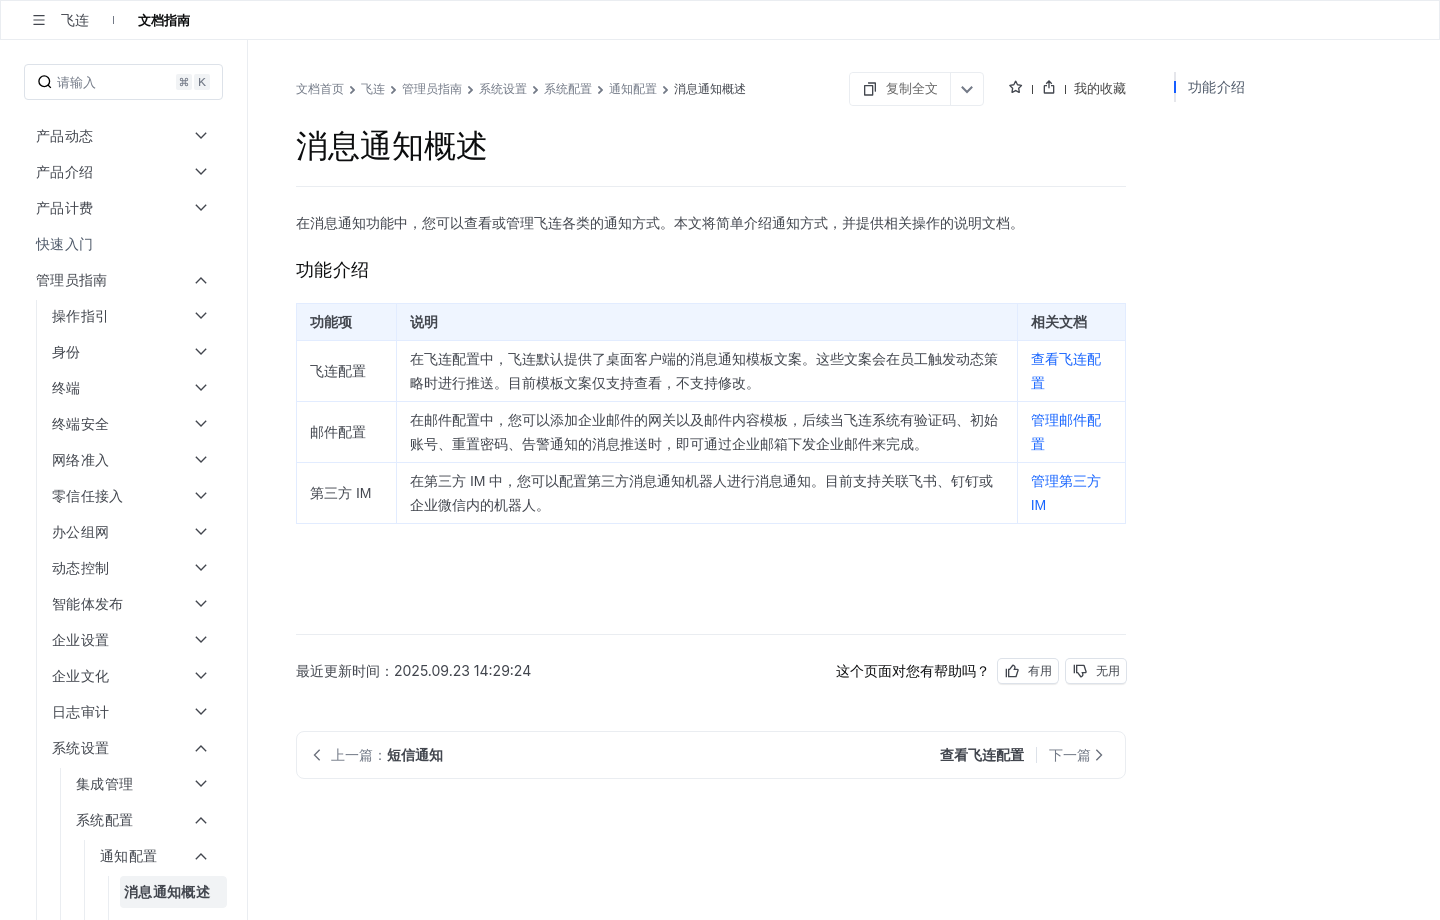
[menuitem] (125, 244)
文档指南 (164, 20)
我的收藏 (1100, 88)
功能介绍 (1216, 86)
